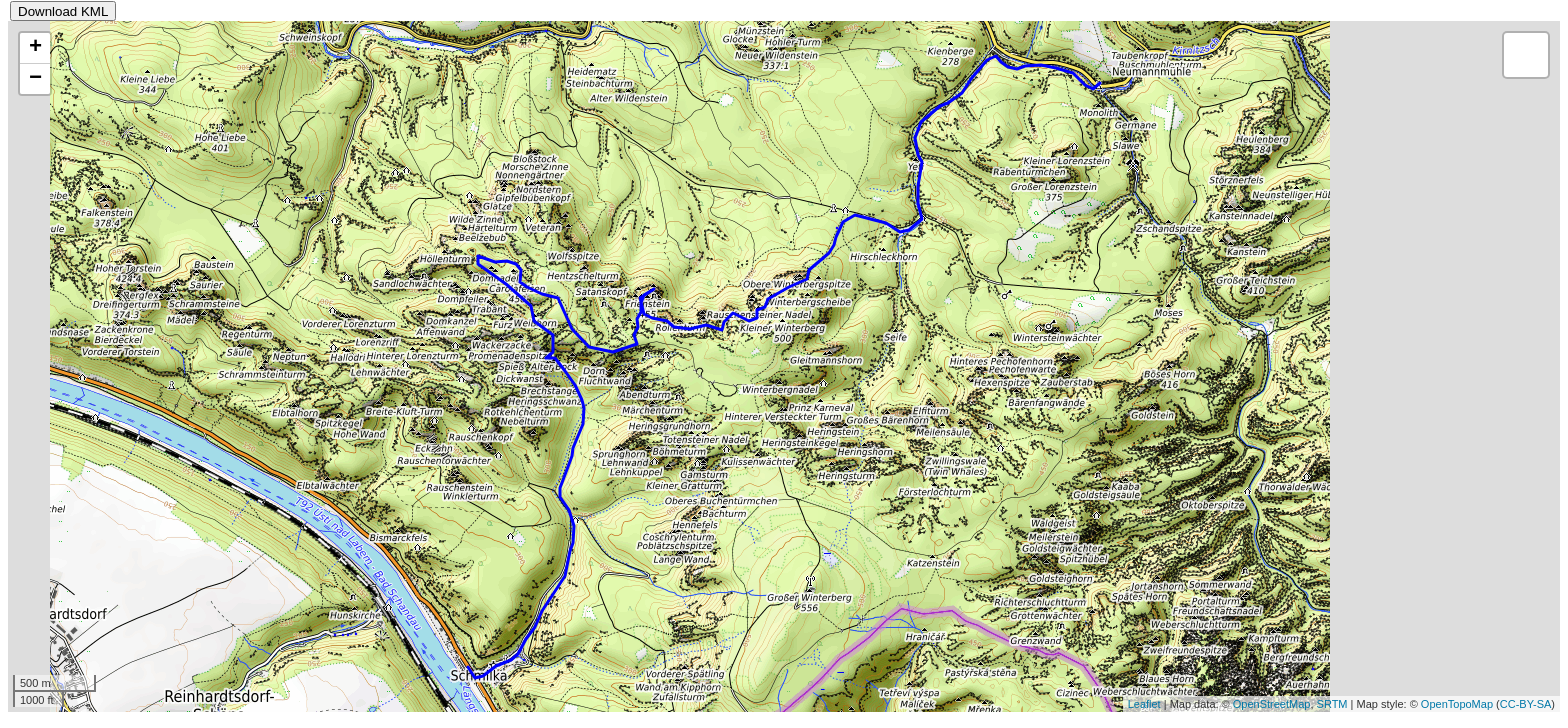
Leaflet (1144, 704)
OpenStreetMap (1272, 704)
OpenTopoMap (1457, 704)
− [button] (35, 79)
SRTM (1332, 704)
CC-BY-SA (1526, 704)
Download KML (63, 11)
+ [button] (35, 48)
